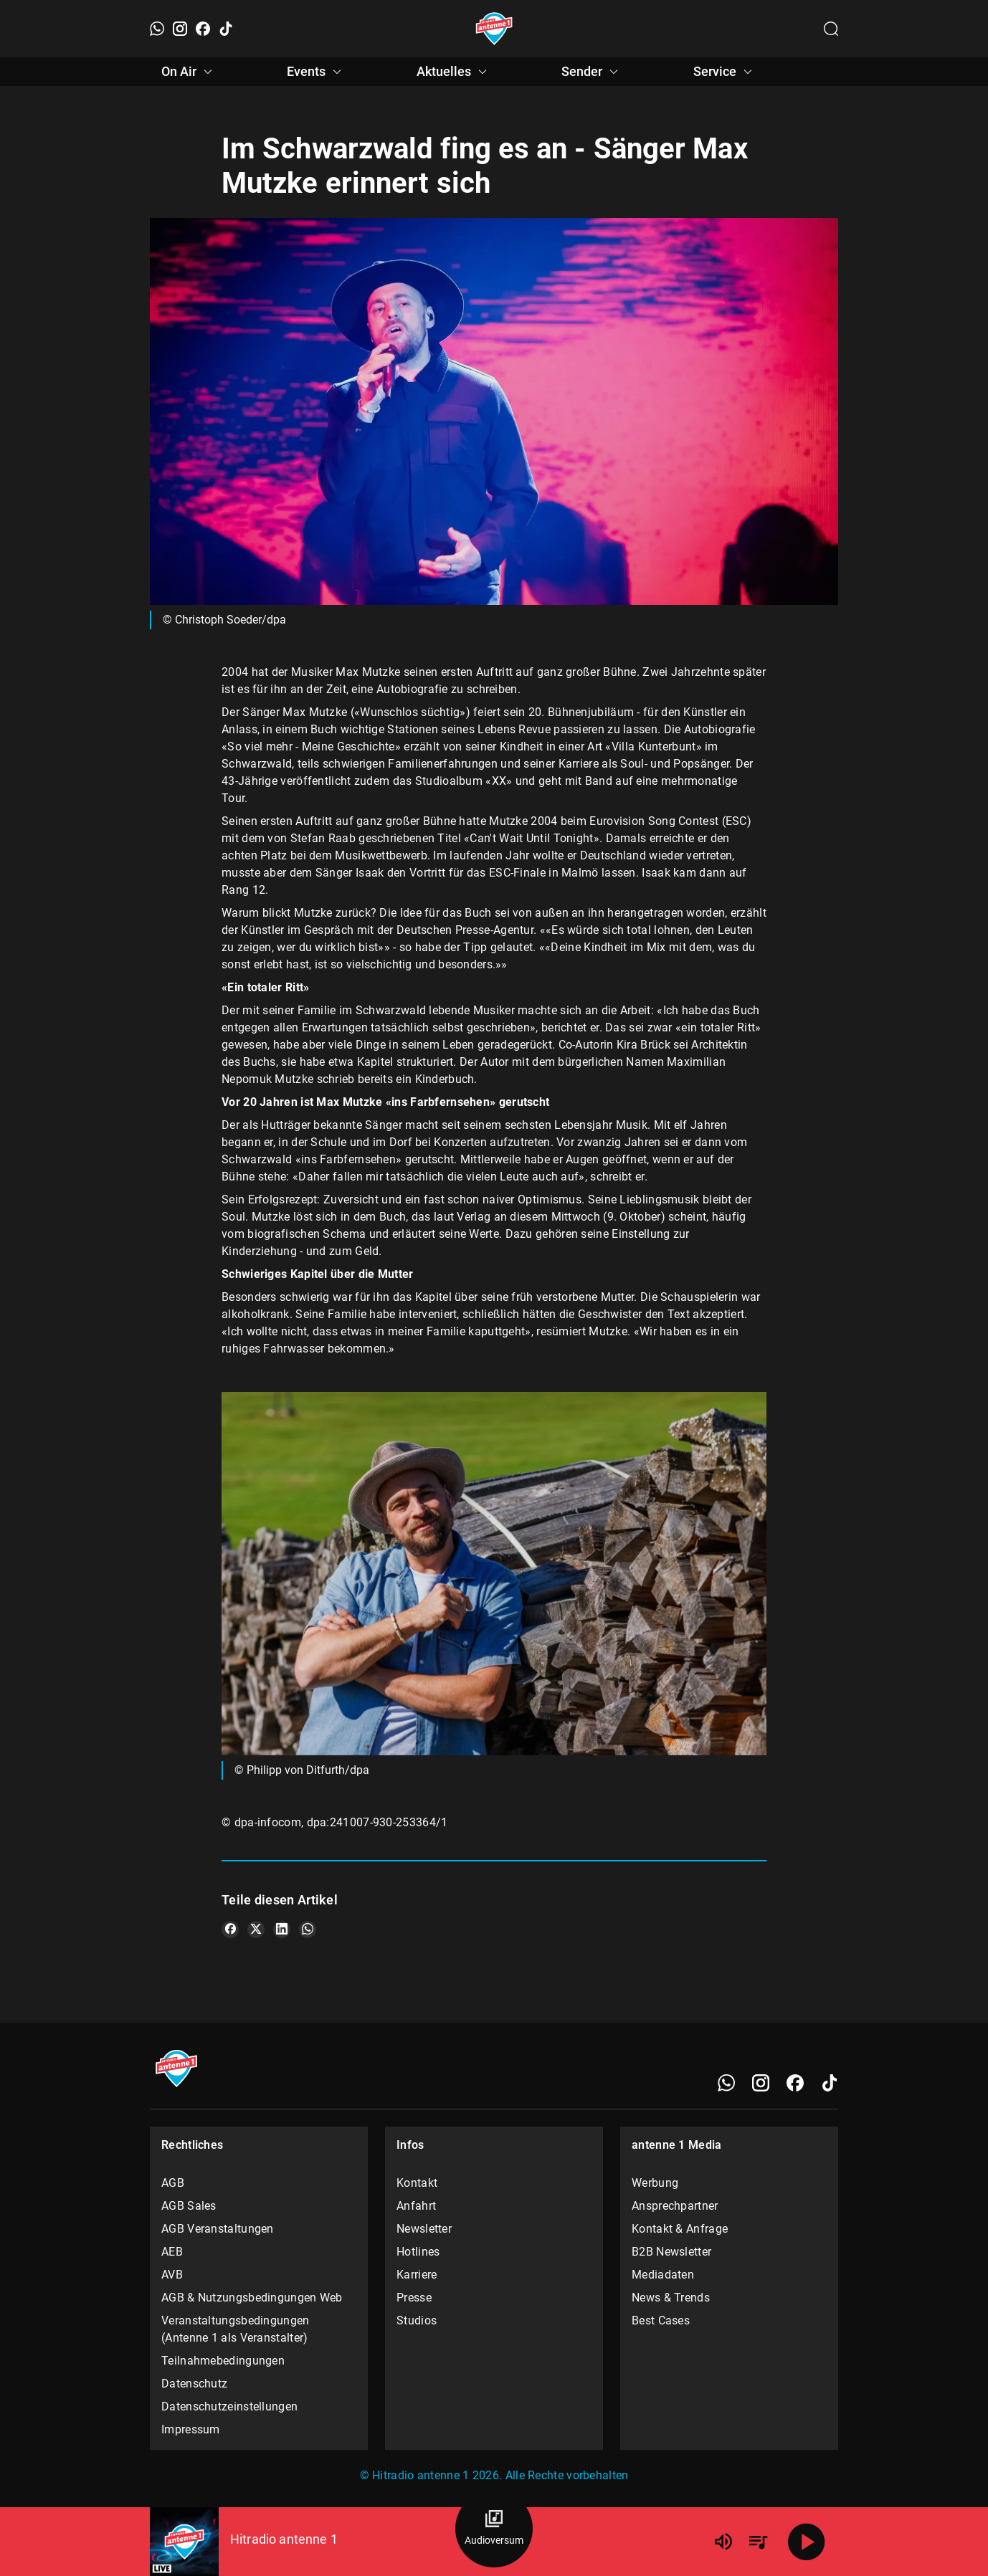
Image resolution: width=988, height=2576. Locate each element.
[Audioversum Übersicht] (494, 2528)
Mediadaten (663, 2274)
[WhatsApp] (157, 29)
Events (316, 71)
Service (724, 71)
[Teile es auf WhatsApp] (307, 1929)
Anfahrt (416, 2206)
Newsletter (424, 2229)
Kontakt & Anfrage (680, 2229)
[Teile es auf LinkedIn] (281, 1929)
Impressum (190, 2429)
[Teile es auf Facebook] (230, 1929)
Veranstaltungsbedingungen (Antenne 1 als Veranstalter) (235, 2329)
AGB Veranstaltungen (217, 2229)
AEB (172, 2251)
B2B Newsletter (671, 2251)
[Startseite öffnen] (494, 29)
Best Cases (661, 2320)
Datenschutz (194, 2383)
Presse (414, 2297)
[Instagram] (180, 29)
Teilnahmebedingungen (223, 2360)
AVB (172, 2274)
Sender (591, 71)
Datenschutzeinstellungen (229, 2406)
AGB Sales (189, 2206)
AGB (172, 2183)
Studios (416, 2320)
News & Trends (671, 2297)
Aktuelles (454, 71)
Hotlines (418, 2251)
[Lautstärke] (723, 2541)
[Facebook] (203, 29)
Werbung (655, 2183)
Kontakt (416, 2183)
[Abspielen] (807, 2542)
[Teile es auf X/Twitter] (256, 1929)
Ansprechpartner (675, 2206)
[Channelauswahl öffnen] (831, 28)
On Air (189, 71)
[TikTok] (226, 29)
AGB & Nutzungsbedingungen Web (252, 2297)
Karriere (416, 2274)
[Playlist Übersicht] (757, 2541)
